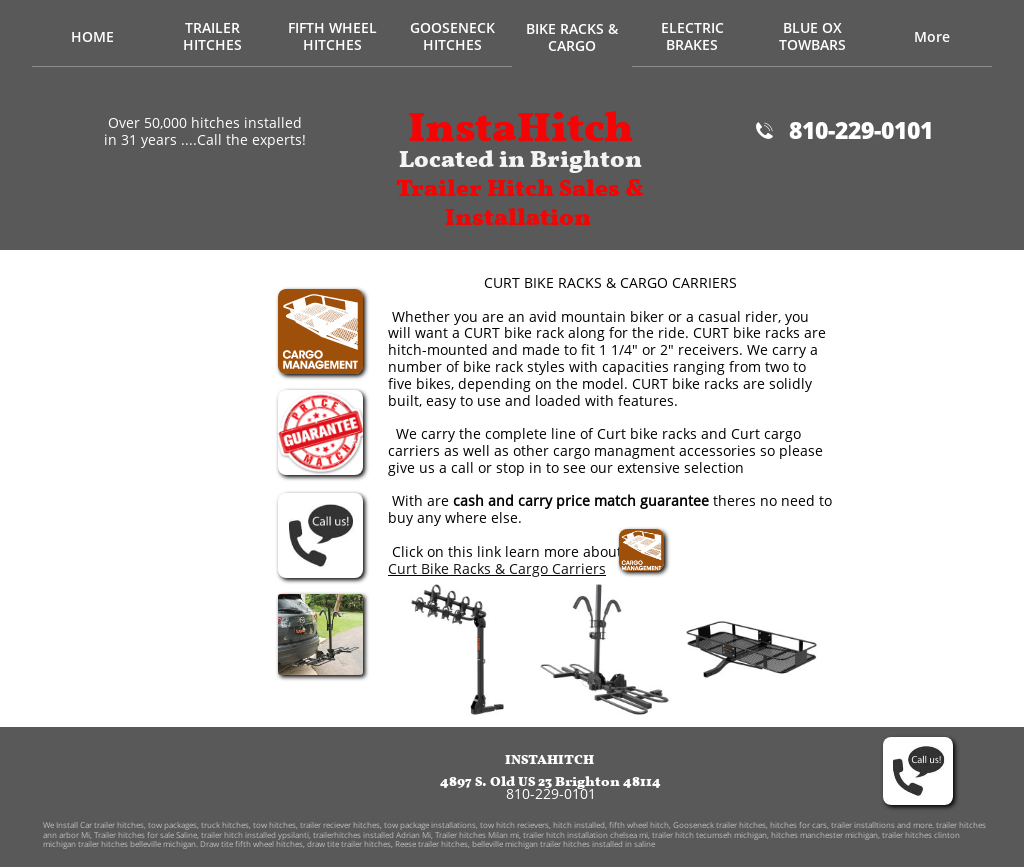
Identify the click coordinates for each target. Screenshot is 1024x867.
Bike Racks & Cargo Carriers (513, 568)
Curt (404, 568)
